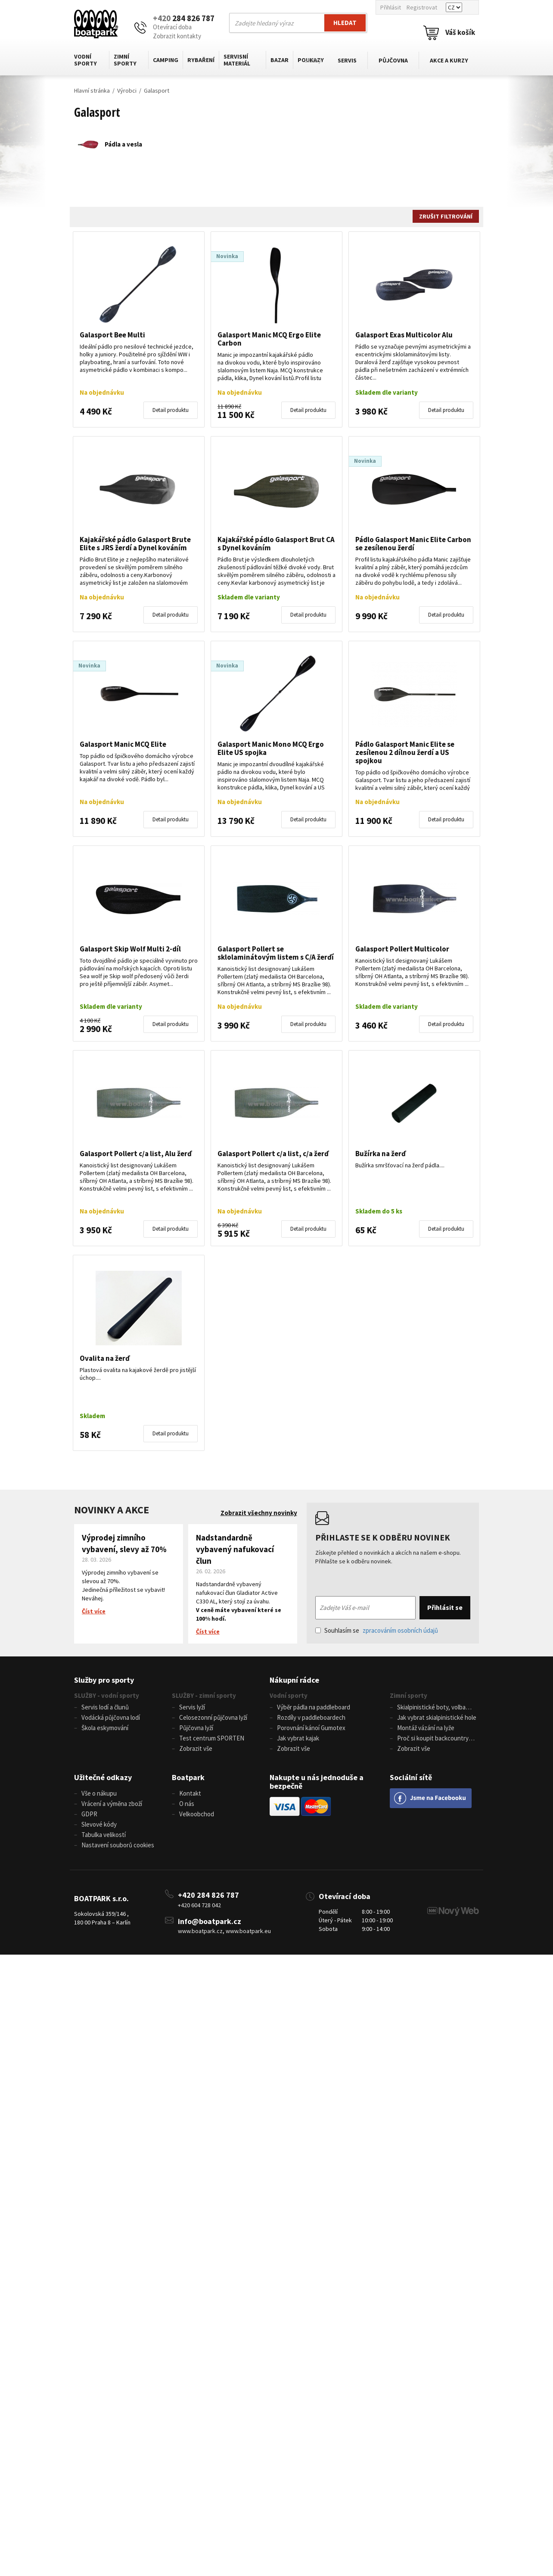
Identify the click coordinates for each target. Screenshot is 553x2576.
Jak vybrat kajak (298, 1739)
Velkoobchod (196, 1816)
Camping (165, 59)
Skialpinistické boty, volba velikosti (428, 1708)
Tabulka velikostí (103, 1838)
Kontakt (190, 1795)
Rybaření (200, 59)
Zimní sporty (125, 60)
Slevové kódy (99, 1827)
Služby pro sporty (104, 1680)
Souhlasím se (376, 1630)
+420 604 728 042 (199, 1909)
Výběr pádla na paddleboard (313, 1707)
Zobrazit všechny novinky (259, 1513)
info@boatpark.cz (209, 1925)
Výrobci (127, 90)
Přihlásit (390, 7)
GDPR (89, 1816)
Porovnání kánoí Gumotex (311, 1729)
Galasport (156, 90)
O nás (186, 1806)
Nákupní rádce (294, 1680)
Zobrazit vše (195, 1750)
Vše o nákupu (99, 1795)
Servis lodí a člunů (105, 1707)
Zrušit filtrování (445, 216)
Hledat (345, 23)
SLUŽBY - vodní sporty (106, 1695)
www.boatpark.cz (200, 1935)
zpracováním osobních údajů (400, 1630)
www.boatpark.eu (248, 1935)
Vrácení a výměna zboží (111, 1806)
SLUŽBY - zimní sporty (204, 1695)
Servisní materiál (237, 60)
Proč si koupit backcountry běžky (429, 1740)
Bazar (279, 59)
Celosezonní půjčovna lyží (213, 1718)
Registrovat (422, 7)
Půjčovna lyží (196, 1729)
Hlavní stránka (92, 90)
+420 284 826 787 (208, 1899)
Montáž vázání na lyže (425, 1729)
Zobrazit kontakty (177, 36)
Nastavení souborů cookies (117, 1849)
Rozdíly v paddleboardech (311, 1718)
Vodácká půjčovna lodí (110, 1718)
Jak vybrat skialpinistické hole (436, 1718)
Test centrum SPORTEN (211, 1739)
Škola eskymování (104, 1729)
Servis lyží (192, 1707)
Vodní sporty (85, 60)
